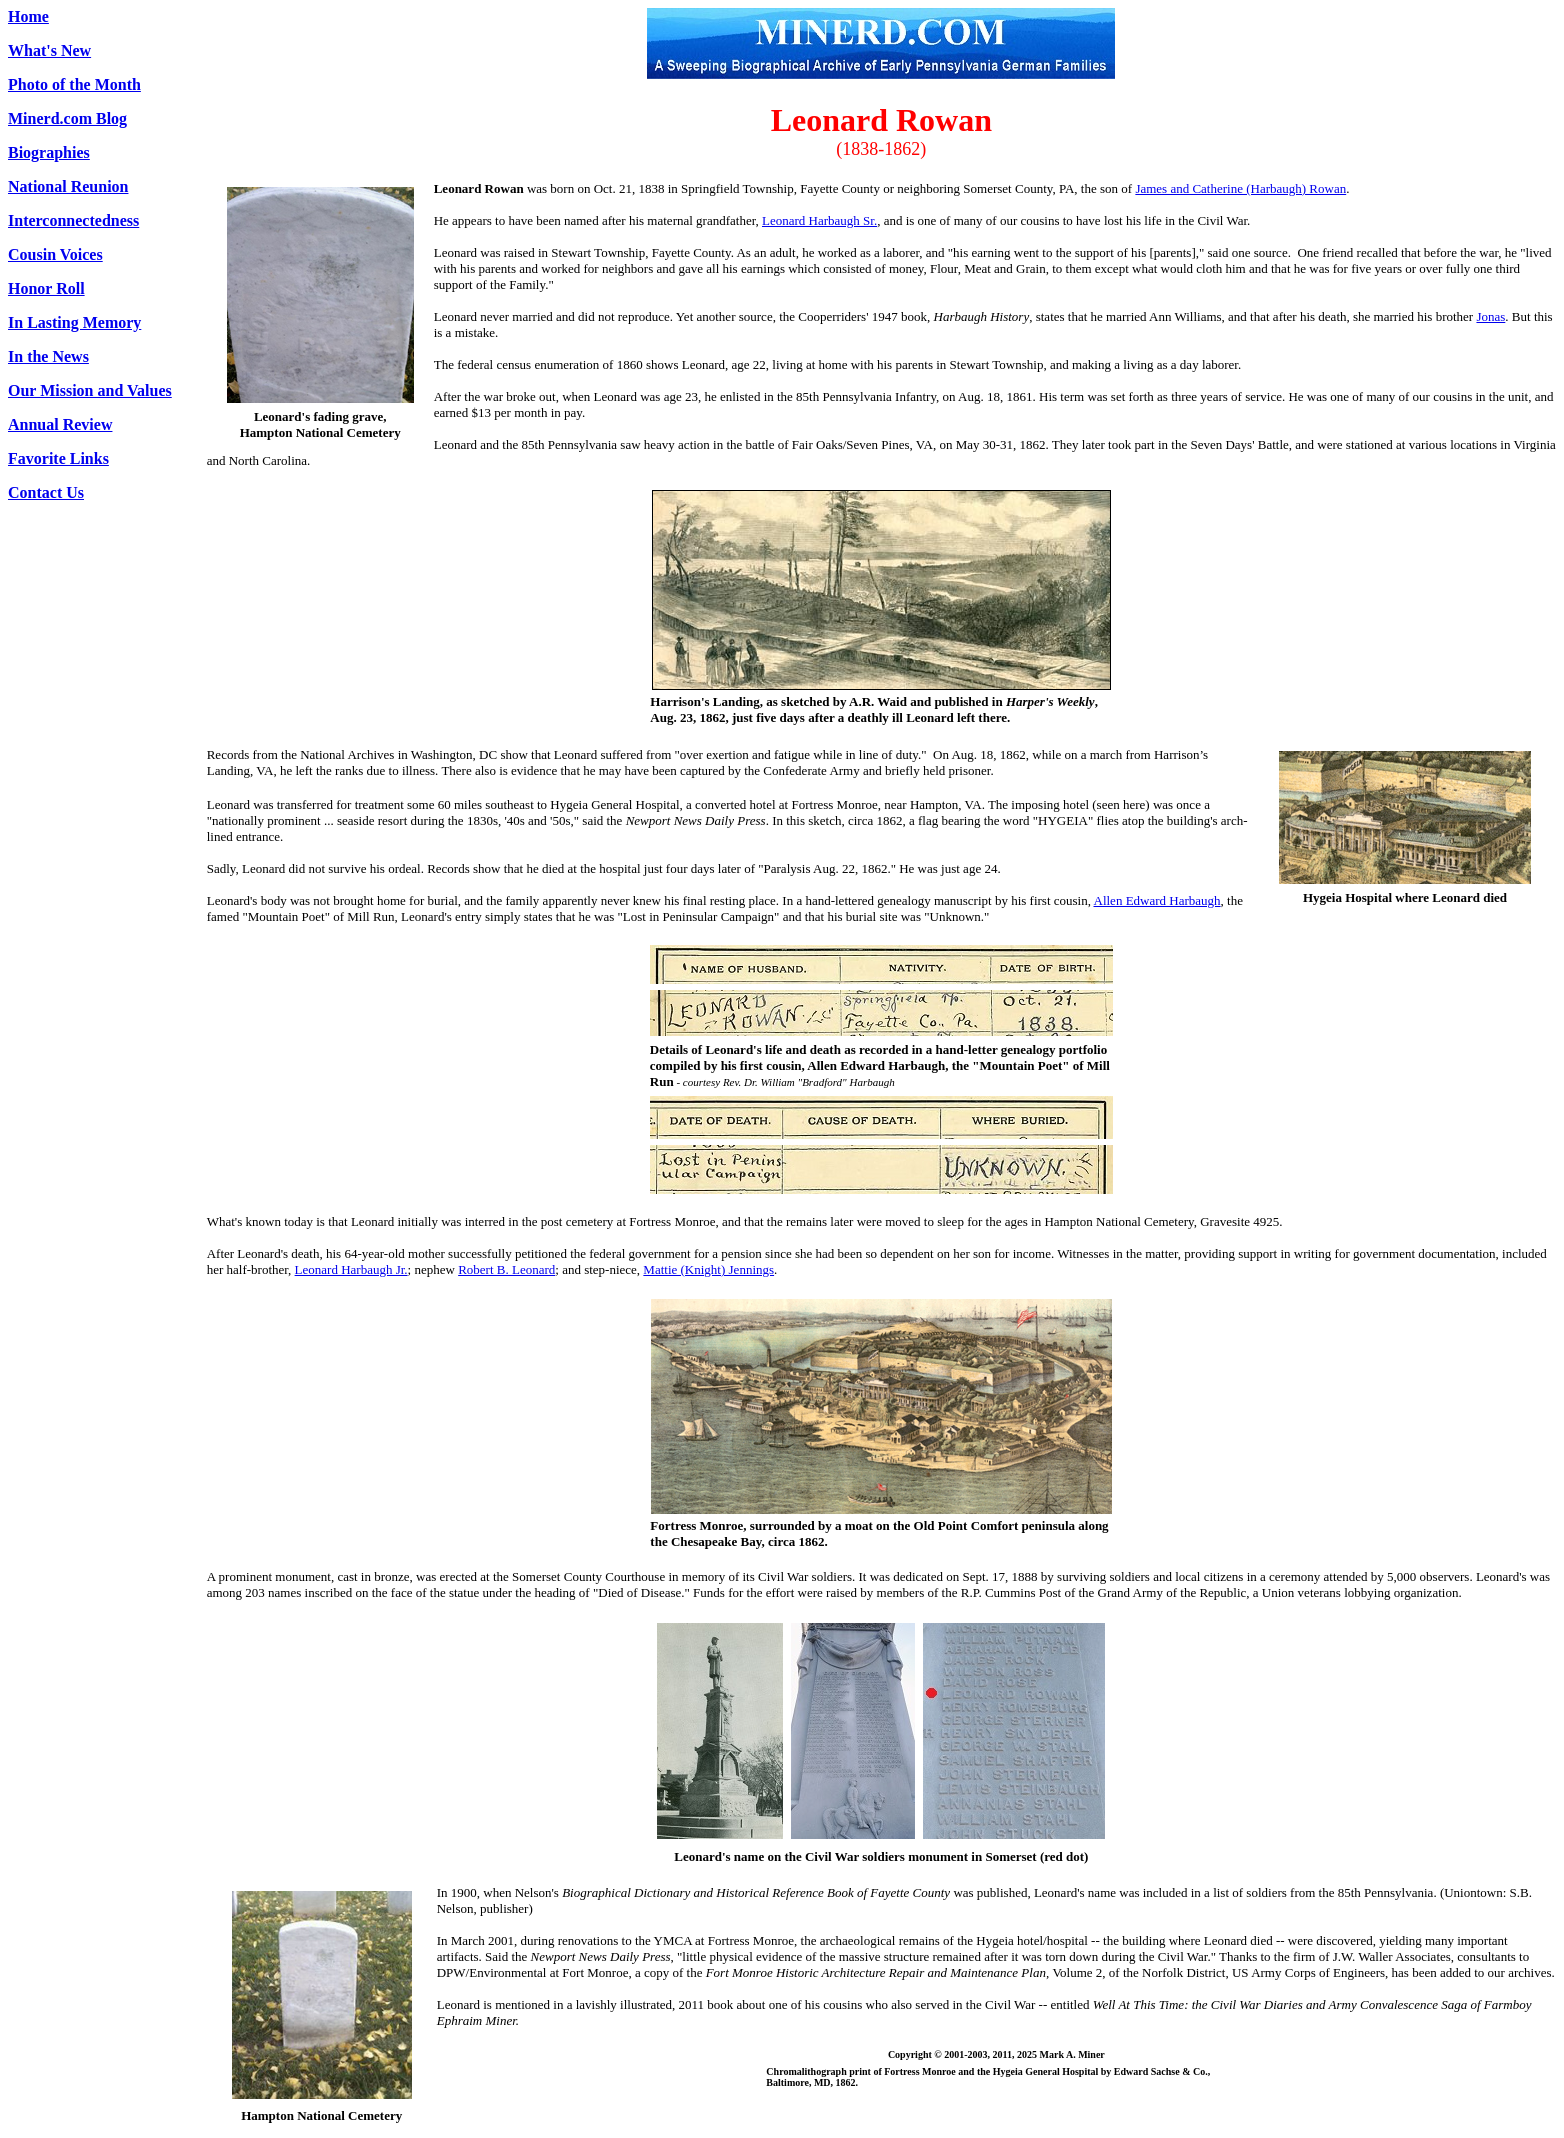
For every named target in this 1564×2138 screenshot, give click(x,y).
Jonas (1490, 316)
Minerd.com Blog (67, 118)
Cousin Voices (55, 254)
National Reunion (68, 186)
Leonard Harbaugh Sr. (819, 220)
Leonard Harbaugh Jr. (351, 1269)
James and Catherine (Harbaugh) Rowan (1240, 188)
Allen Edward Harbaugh (1157, 900)
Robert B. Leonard (506, 1269)
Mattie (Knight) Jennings (708, 1269)
